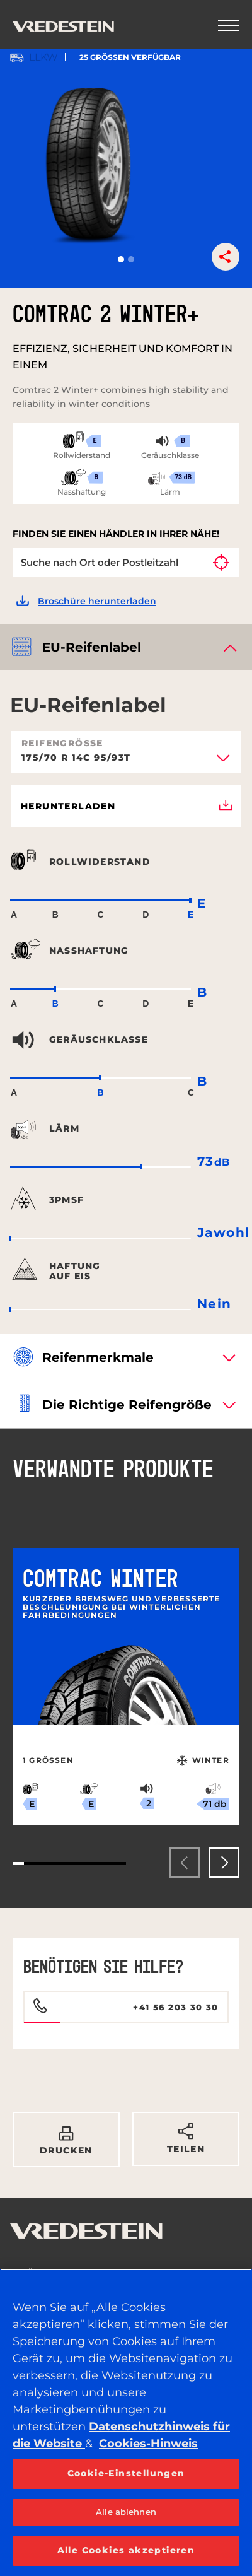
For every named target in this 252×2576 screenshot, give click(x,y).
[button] (121, 259)
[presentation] (184, 1862)
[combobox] (126, 762)
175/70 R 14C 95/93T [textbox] (76, 758)
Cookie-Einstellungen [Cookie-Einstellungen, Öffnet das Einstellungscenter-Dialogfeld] (126, 2473)
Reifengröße (62, 743)
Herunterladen (126, 806)
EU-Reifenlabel (91, 647)
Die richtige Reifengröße (127, 1404)
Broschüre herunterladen (97, 601)
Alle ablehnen (126, 2512)
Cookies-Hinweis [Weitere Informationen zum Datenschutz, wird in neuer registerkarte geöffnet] (148, 2443)
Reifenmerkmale (98, 1357)
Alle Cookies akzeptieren (126, 2550)
